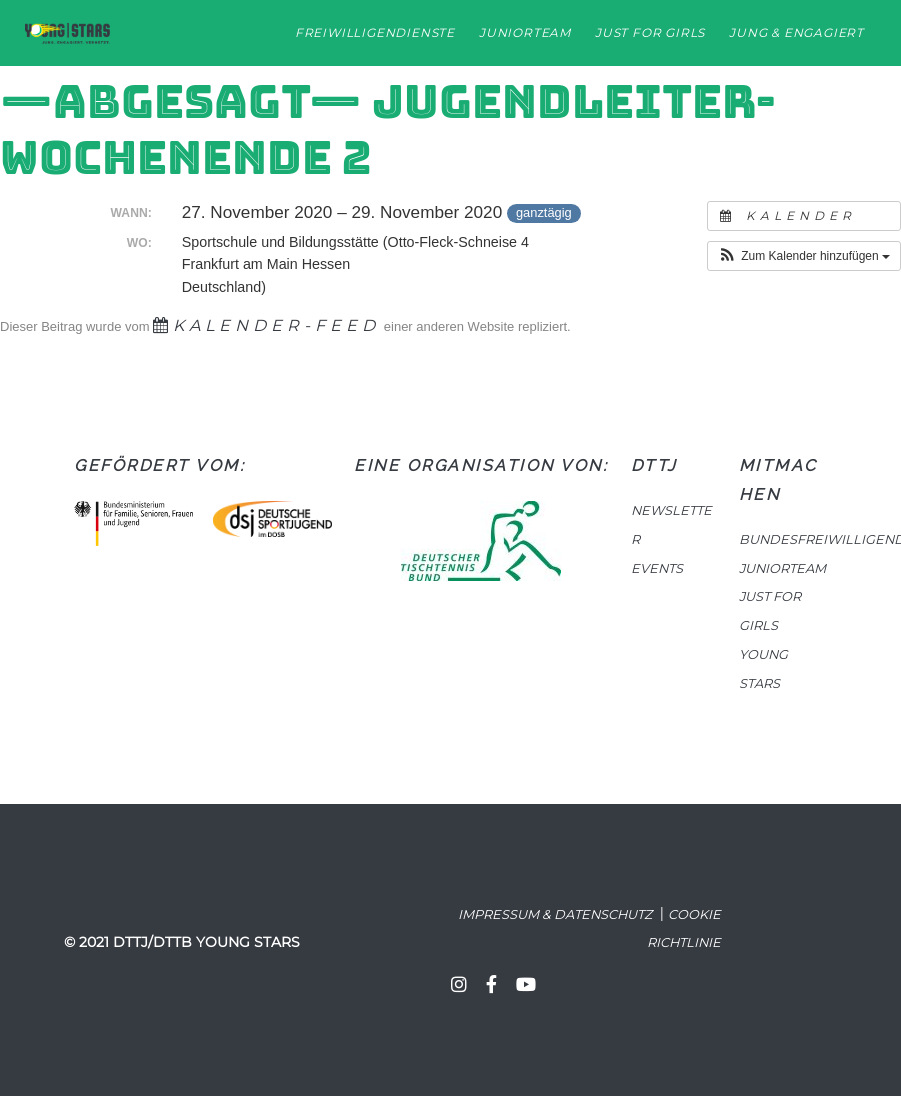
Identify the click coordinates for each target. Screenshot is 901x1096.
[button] (804, 256)
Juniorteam (525, 32)
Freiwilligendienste (375, 32)
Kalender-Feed (266, 325)
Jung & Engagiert (796, 32)
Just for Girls (650, 32)
